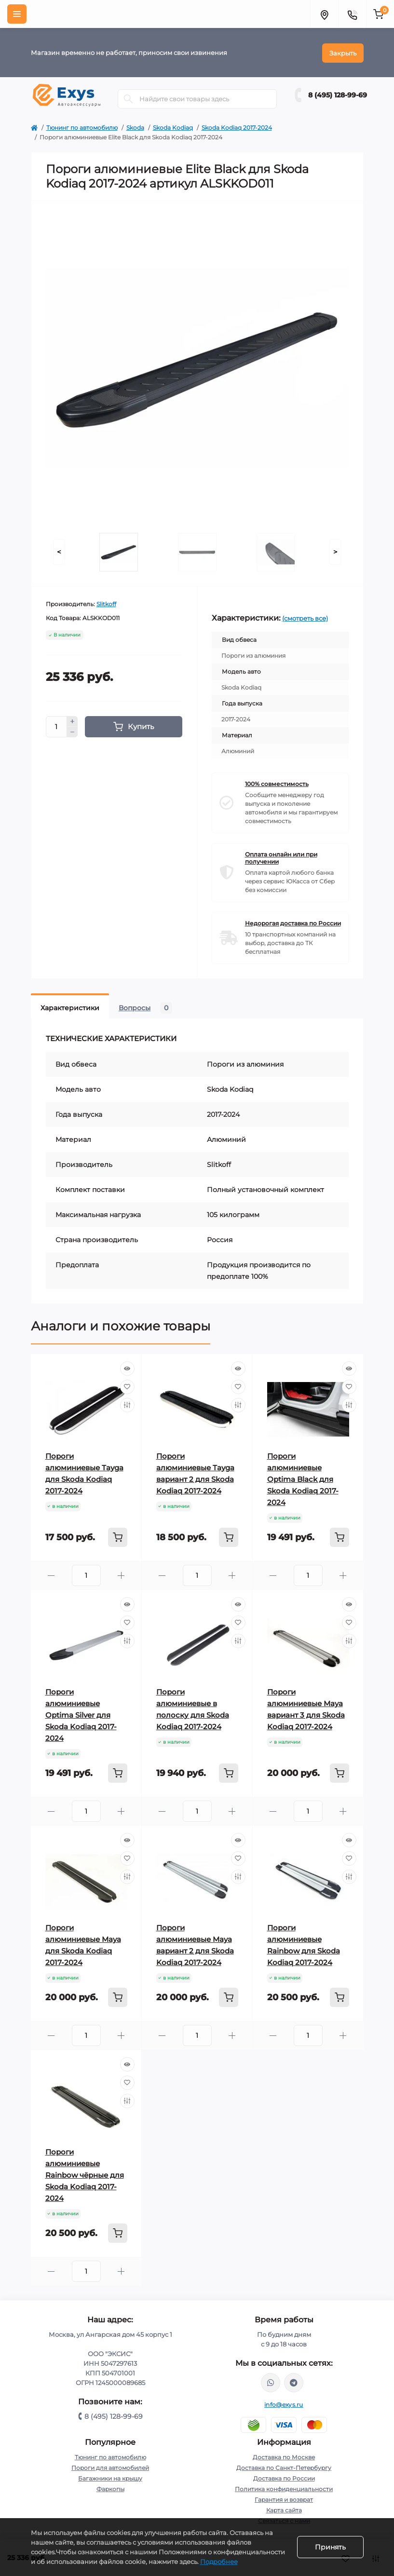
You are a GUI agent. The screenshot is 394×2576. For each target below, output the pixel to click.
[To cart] (117, 1536)
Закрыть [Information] (342, 52)
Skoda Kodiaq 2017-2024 (237, 126)
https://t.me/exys (294, 2382)
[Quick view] (127, 1367)
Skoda (135, 126)
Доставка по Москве (284, 2456)
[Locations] (324, 14)
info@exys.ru (283, 2403)
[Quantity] (56, 725)
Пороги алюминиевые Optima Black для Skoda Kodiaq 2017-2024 (303, 1478)
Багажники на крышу (110, 2477)
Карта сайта (284, 2509)
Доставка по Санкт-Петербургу (283, 2466)
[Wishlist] (127, 1386)
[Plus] (72, 720)
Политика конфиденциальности (284, 2488)
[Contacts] (352, 14)
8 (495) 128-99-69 (337, 94)
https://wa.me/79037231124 (270, 2382)
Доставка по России (284, 2477)
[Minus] (72, 731)
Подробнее (219, 2561)
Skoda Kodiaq (173, 126)
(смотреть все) (305, 617)
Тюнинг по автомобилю (82, 126)
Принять (330, 2547)
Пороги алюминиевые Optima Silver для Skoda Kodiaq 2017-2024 (81, 1714)
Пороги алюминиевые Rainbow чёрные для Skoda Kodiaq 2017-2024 (84, 2174)
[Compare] (127, 1404)
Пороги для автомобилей (110, 2466)
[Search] (128, 98)
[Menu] (17, 14)
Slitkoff (106, 603)
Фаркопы (110, 2488)
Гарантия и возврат (284, 2498)
